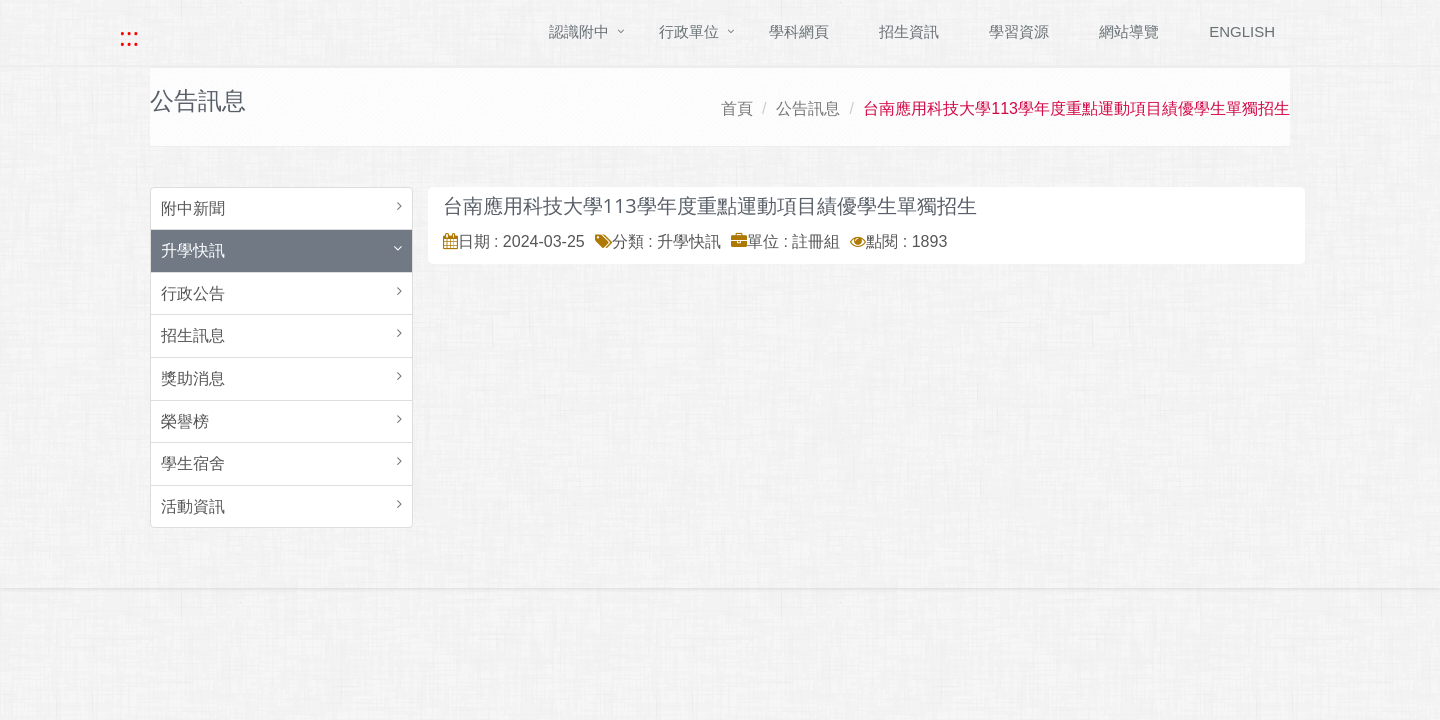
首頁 (737, 108)
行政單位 (689, 31)
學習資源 (1019, 31)
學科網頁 (799, 31)
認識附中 (579, 31)
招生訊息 (193, 335)
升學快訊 (193, 250)
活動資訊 (193, 506)
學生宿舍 (193, 463)
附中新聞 (193, 208)
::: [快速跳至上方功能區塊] (129, 37)
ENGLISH (1242, 31)
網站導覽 (1129, 31)
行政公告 (193, 293)
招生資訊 (909, 31)
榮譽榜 (185, 421)
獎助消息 (193, 378)
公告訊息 (808, 108)
